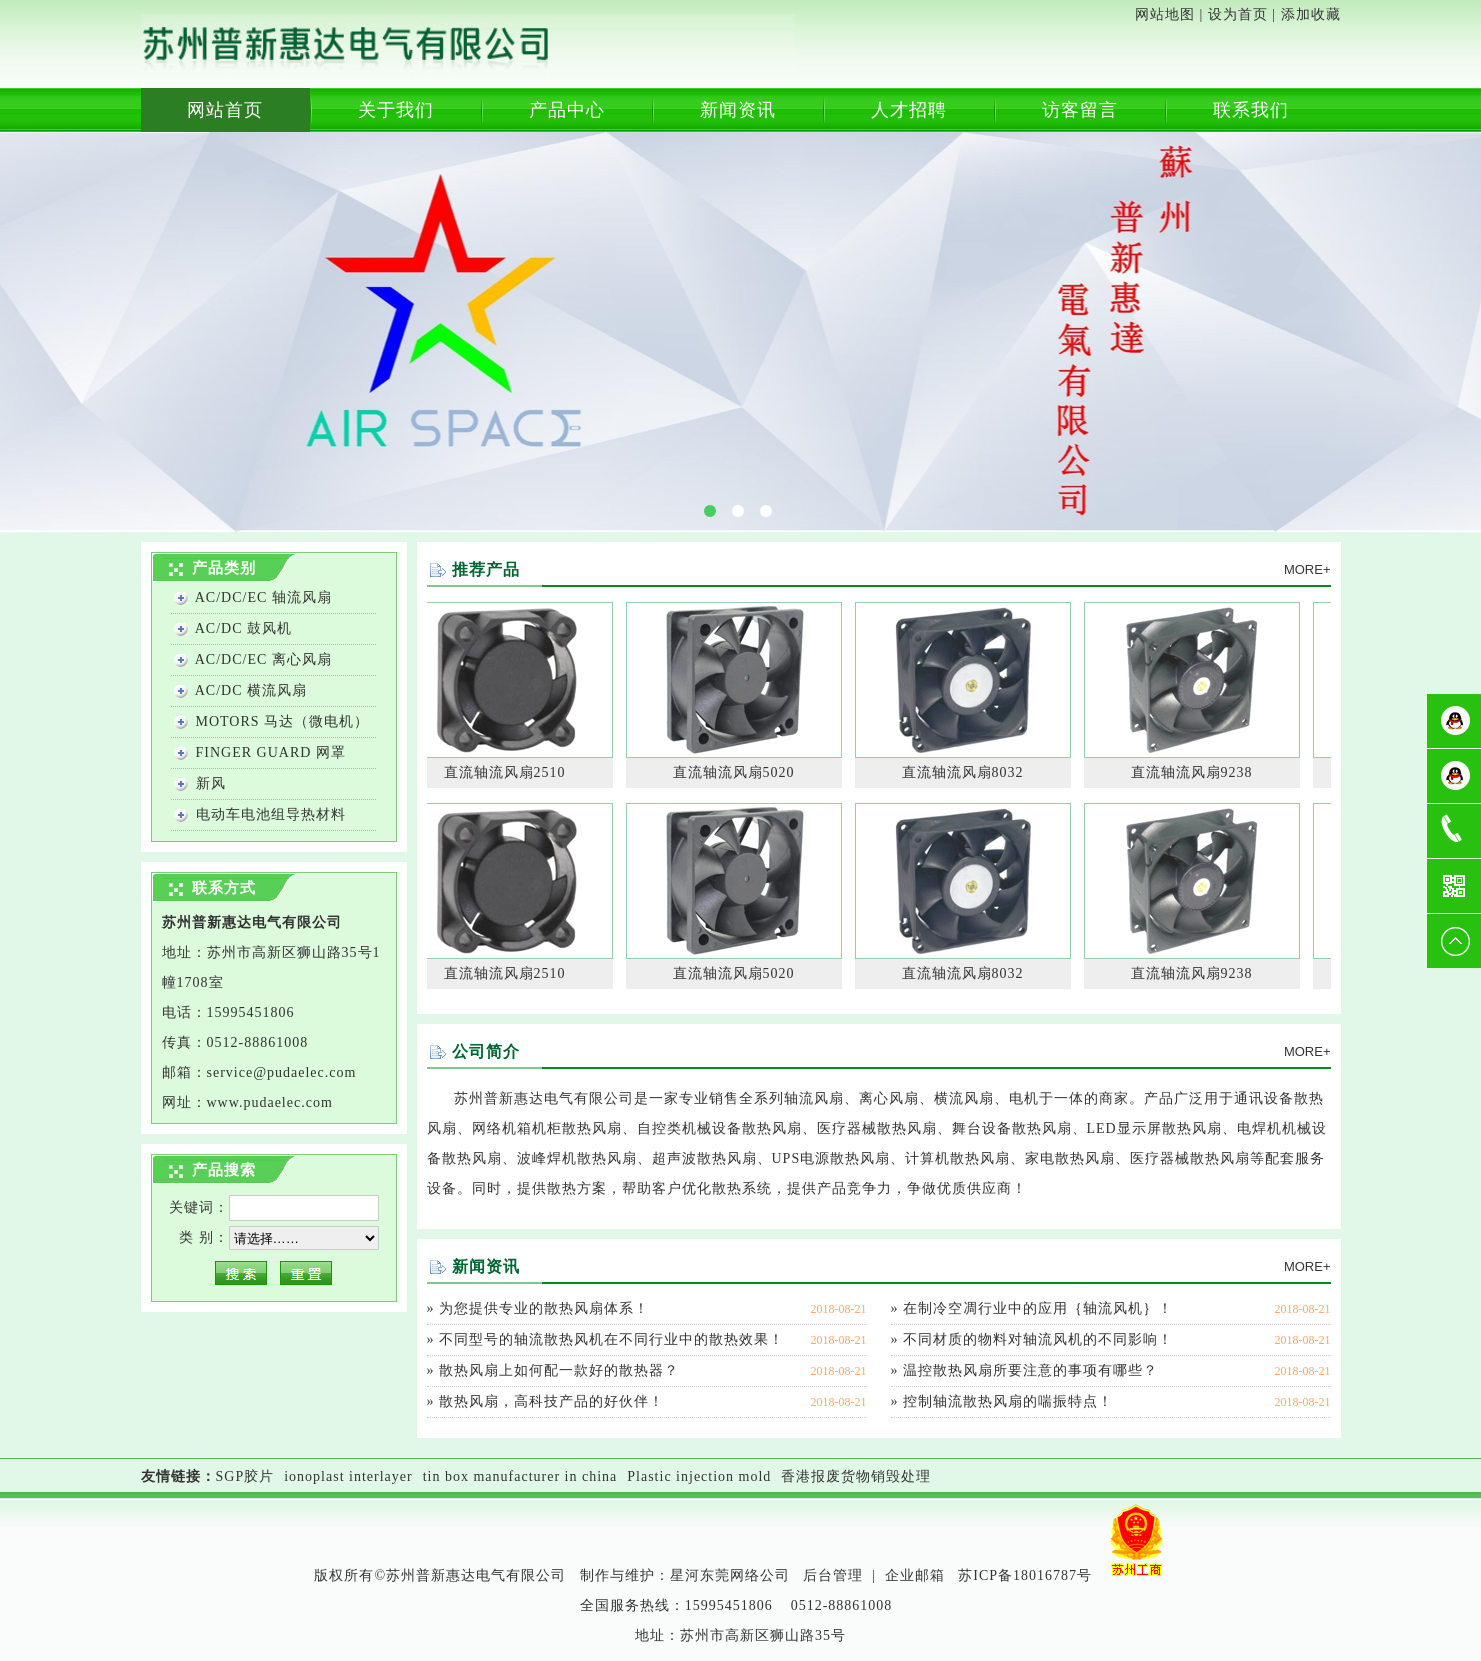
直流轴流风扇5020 (737, 772)
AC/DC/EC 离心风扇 (263, 659)
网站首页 (225, 110)
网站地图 (1165, 14)
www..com (270, 1102)
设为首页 (1238, 14)
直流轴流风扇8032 (966, 772)
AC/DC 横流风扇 (251, 690)
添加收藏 (1311, 14)
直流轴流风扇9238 (1195, 772)
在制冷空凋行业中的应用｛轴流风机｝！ (1038, 1308)
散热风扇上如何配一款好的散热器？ (559, 1370)
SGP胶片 (245, 1476)
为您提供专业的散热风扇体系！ (544, 1308)
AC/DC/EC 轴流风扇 (263, 597)
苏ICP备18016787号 (1025, 1575)
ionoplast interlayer (348, 1476)
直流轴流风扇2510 (508, 772)
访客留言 (1080, 110)
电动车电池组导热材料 (271, 814)
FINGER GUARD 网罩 (271, 752)
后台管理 (833, 1575)
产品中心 (567, 110)
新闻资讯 (738, 110)
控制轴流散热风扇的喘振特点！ (1008, 1401)
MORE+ (1307, 569)
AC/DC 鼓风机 (243, 628)
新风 (211, 783)
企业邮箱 (915, 1575)
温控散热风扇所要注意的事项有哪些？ (1030, 1370)
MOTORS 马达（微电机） (283, 721)
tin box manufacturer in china (520, 1476)
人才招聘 (909, 110)
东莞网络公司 (745, 1575)
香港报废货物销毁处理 (856, 1476)
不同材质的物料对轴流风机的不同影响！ (1038, 1339)
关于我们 (396, 110)
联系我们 (1251, 110)
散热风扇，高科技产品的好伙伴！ (551, 1401)
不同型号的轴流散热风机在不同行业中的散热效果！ (611, 1339)
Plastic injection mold (699, 1476)
